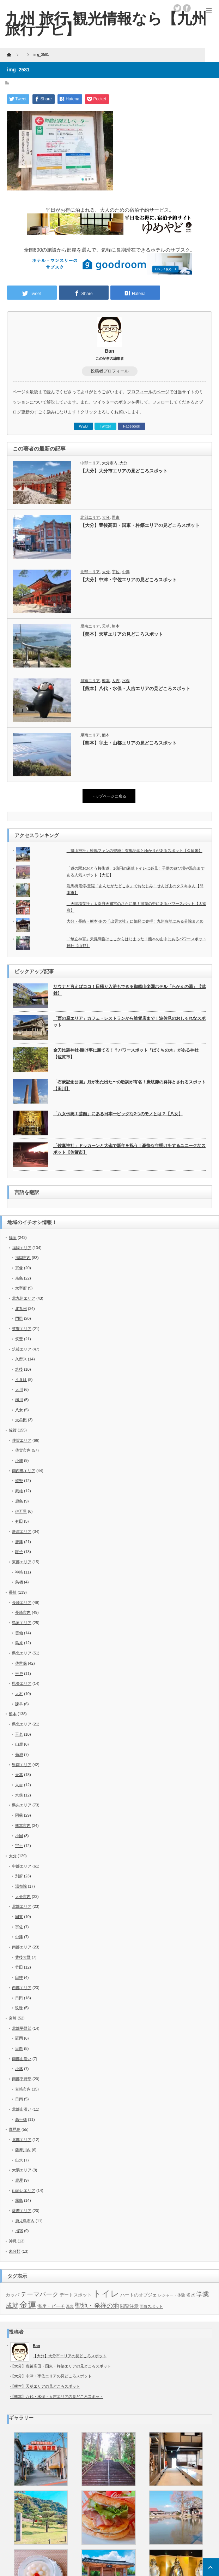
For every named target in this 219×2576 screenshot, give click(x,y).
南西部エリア (23, 1471)
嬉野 (19, 1480)
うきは (21, 1379)
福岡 (13, 1237)
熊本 (116, 626)
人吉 (116, 680)
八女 (19, 1410)
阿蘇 (19, 1815)
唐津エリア (21, 1531)
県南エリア (90, 626)
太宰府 (21, 1288)
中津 (126, 572)
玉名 (19, 1734)
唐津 (19, 1542)
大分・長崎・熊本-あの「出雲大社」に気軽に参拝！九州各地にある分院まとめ (135, 921)
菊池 (19, 1754)
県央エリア (21, 1683)
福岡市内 (23, 1257)
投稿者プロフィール (110, 371)
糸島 (19, 1278)
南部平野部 (21, 2079)
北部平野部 (21, 2028)
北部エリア (90, 517)
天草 (106, 626)
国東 (116, 517)
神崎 (19, 1572)
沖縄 (13, 2241)
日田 (19, 1998)
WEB (83, 426)
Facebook (131, 426)
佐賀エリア (21, 1440)
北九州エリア (23, 1298)
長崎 (13, 1592)
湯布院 (21, 1886)
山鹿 (19, 1744)
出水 (19, 2160)
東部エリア (21, 1562)
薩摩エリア (21, 2211)
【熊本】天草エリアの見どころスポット (121, 634)
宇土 (19, 1845)
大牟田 (21, 1420)
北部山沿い (21, 2109)
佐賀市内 (23, 1450)
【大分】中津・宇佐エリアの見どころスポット (128, 579)
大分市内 (109, 463)
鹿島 (19, 1501)
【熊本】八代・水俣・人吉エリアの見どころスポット (135, 688)
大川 (19, 1389)
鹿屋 (19, 2180)
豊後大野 (23, 1957)
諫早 (19, 1704)
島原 (19, 1643)
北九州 (21, 1308)
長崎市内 (23, 1612)
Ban (109, 351)
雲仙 (19, 1633)
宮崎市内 (23, 2089)
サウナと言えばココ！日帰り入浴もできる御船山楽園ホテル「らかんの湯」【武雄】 (129, 990)
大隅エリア (21, 2170)
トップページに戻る (108, 796)
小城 (19, 1460)
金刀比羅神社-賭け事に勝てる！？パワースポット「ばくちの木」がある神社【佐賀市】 (126, 1053)
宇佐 (116, 572)
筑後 (19, 1369)
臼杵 (19, 1977)
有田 (19, 1521)
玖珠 (19, 2008)
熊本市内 (23, 1825)
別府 (19, 1876)
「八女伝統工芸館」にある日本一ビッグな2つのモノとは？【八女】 (118, 1113)
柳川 (19, 1400)
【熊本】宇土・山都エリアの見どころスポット (128, 743)
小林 (19, 2068)
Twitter (105, 426)
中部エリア (90, 463)
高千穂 (21, 2119)
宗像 (19, 1268)
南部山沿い (21, 2059)
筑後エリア (21, 1349)
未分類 (14, 2251)
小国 (19, 1836)
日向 (19, 2048)
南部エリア (21, 1947)
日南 (19, 2099)
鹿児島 (14, 2129)
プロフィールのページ (148, 391)
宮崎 (13, 2018)
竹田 (19, 1967)
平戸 (19, 1673)
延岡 (19, 2038)
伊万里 (21, 1511)
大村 (19, 1694)
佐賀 (13, 1430)
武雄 (19, 1491)
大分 (123, 463)
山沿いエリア (23, 2190)
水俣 (126, 680)
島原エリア (21, 1623)
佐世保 (21, 1663)
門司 (19, 1318)
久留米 (21, 1359)
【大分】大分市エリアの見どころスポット (124, 471)
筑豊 (19, 1339)
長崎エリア (21, 1602)
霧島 (19, 2200)
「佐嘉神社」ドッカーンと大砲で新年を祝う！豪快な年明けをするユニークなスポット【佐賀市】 (129, 1149)
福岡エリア (21, 1248)
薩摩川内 (23, 2150)
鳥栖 (19, 1582)
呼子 (19, 1551)
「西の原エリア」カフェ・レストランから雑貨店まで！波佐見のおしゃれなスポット (129, 1022)
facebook (187, 8)
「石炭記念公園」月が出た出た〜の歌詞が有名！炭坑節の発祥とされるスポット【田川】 (129, 1085)
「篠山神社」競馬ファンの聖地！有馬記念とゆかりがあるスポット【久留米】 (134, 850)
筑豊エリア (21, 1329)
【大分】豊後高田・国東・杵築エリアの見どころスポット (140, 525)
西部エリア (21, 1988)
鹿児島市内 (25, 2221)
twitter (177, 8)
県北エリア (21, 1653)
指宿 (19, 2231)
